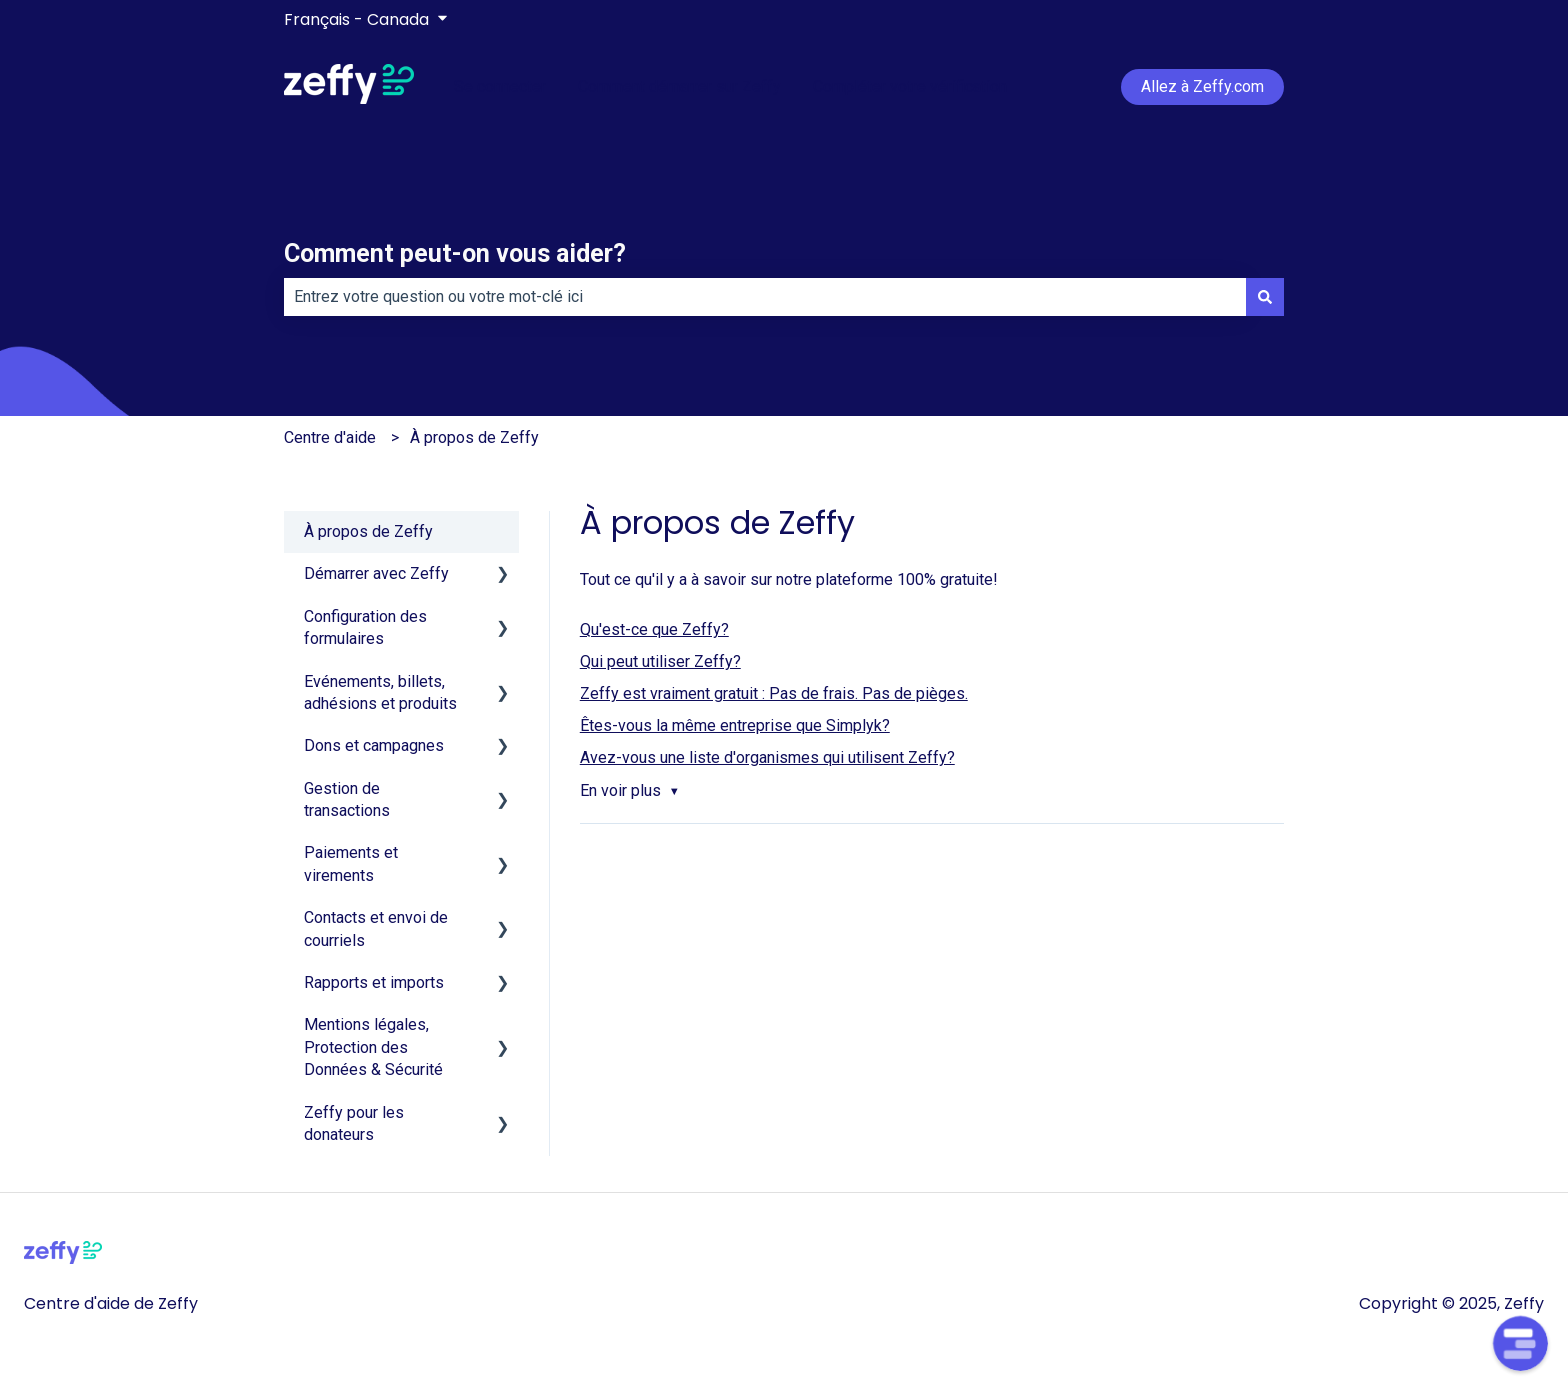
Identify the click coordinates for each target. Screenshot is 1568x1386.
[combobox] (765, 297)
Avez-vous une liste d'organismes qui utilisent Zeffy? (767, 757)
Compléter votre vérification (910, 86)
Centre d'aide (330, 437)
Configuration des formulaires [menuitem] (365, 627)
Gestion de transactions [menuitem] (347, 799)
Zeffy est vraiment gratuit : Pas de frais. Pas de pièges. (774, 693)
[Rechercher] (1265, 297)
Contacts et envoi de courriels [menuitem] (376, 928)
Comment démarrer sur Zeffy (679, 86)
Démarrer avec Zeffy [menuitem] (376, 573)
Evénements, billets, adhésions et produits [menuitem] (380, 692)
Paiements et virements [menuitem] (351, 863)
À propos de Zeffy (474, 437)
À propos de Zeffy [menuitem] (368, 531)
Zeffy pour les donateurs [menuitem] (354, 1123)
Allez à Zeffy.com (1202, 86)
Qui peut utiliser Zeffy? (660, 661)
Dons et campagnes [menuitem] (374, 745)
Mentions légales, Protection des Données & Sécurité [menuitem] (373, 1047)
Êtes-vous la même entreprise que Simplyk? (735, 725)
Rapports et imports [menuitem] (374, 982)
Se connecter (500, 86)
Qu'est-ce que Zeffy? (654, 629)
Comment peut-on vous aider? (455, 253)
